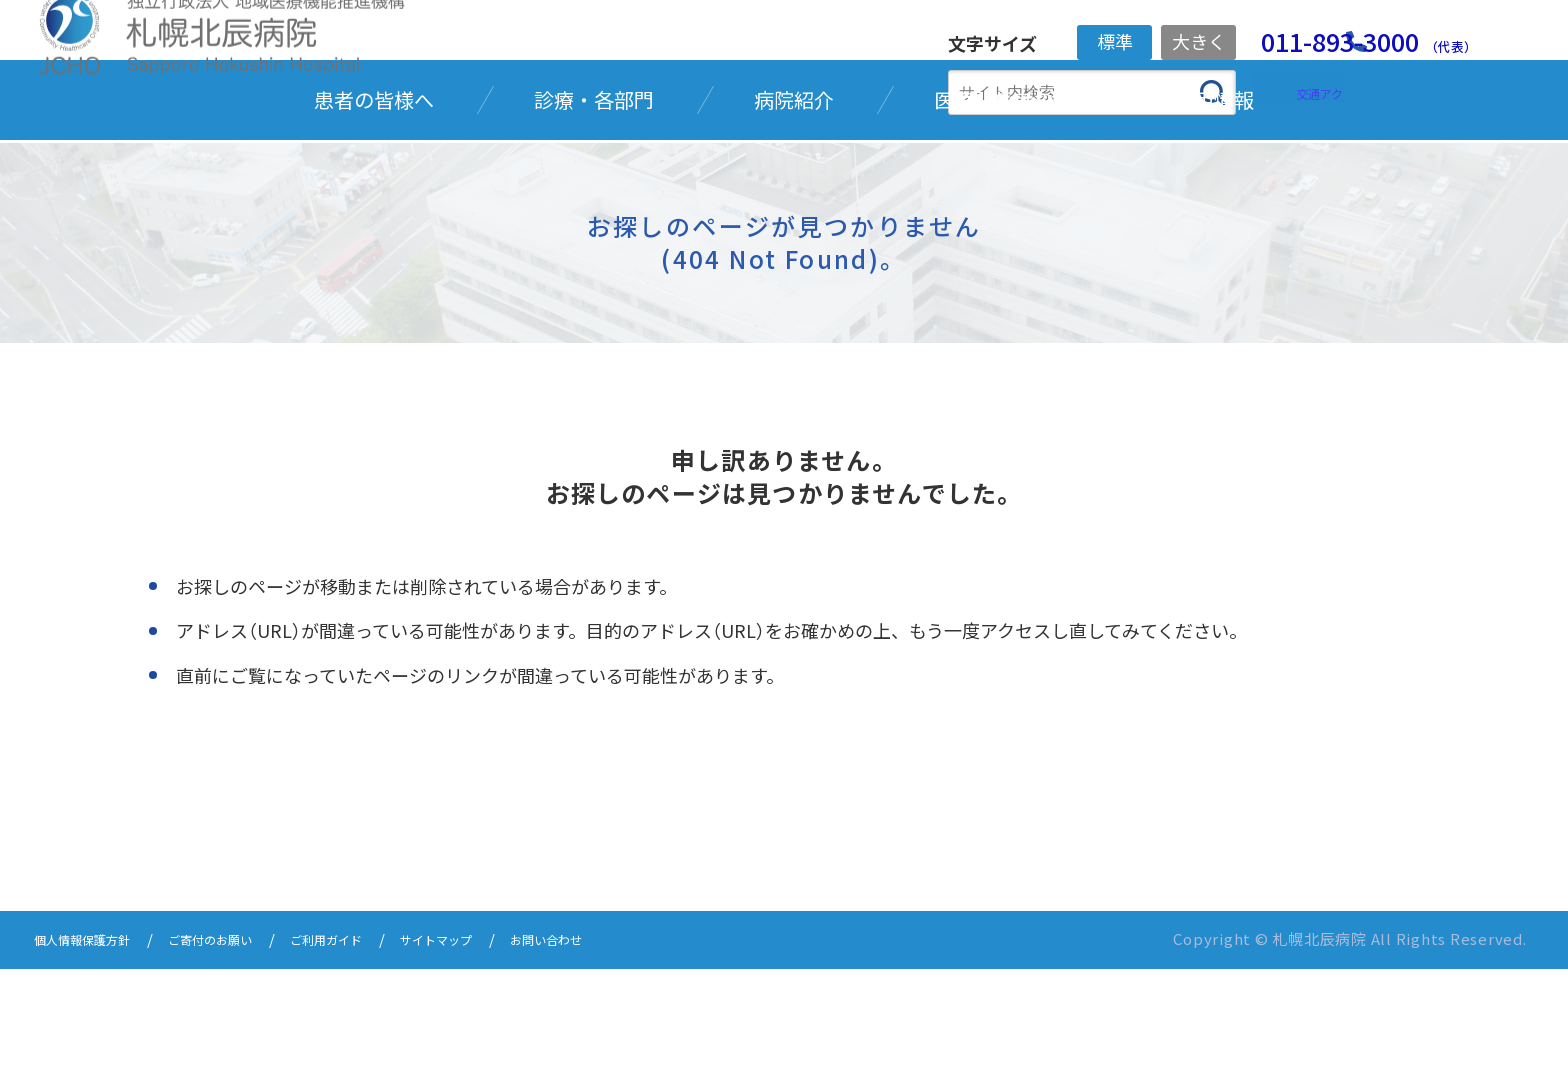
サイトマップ (508, 1058)
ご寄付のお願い (244, 1058)
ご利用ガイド (380, 1058)
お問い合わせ (636, 1058)
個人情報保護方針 (94, 1058)
